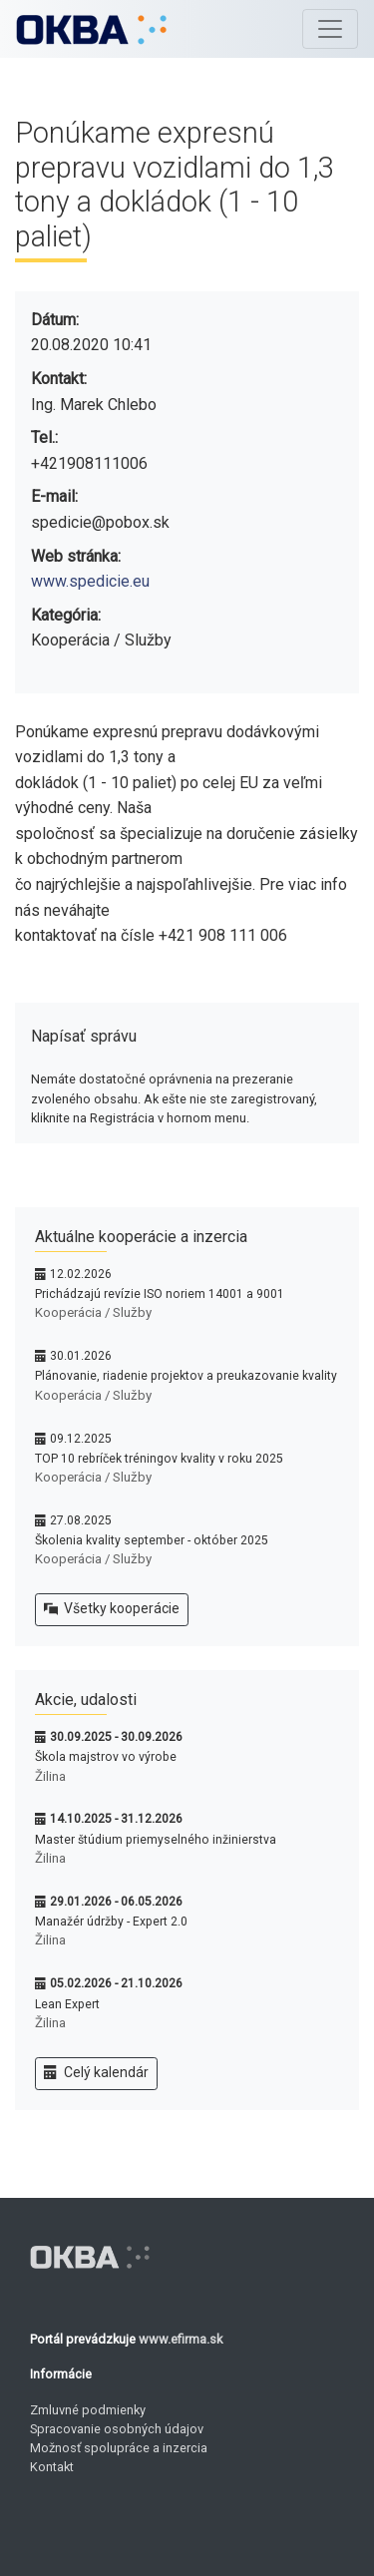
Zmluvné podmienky (88, 2409)
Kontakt (52, 2466)
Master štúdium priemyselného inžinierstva (155, 1840)
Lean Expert (67, 2004)
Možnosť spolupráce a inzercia (118, 2447)
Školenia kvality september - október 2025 (151, 1540)
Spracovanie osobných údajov (116, 2428)
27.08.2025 (81, 1520)
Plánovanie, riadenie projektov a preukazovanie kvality (186, 1376)
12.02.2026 (81, 1274)
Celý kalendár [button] (96, 2073)
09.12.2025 (81, 1439)
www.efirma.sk (180, 2339)
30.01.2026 (81, 1356)
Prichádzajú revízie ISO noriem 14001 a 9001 (159, 1294)
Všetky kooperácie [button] (112, 1609)
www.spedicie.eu (90, 581)
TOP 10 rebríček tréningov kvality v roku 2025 (159, 1459)
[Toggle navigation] (330, 29)
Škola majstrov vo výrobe (106, 1757)
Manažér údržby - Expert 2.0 (111, 1922)
